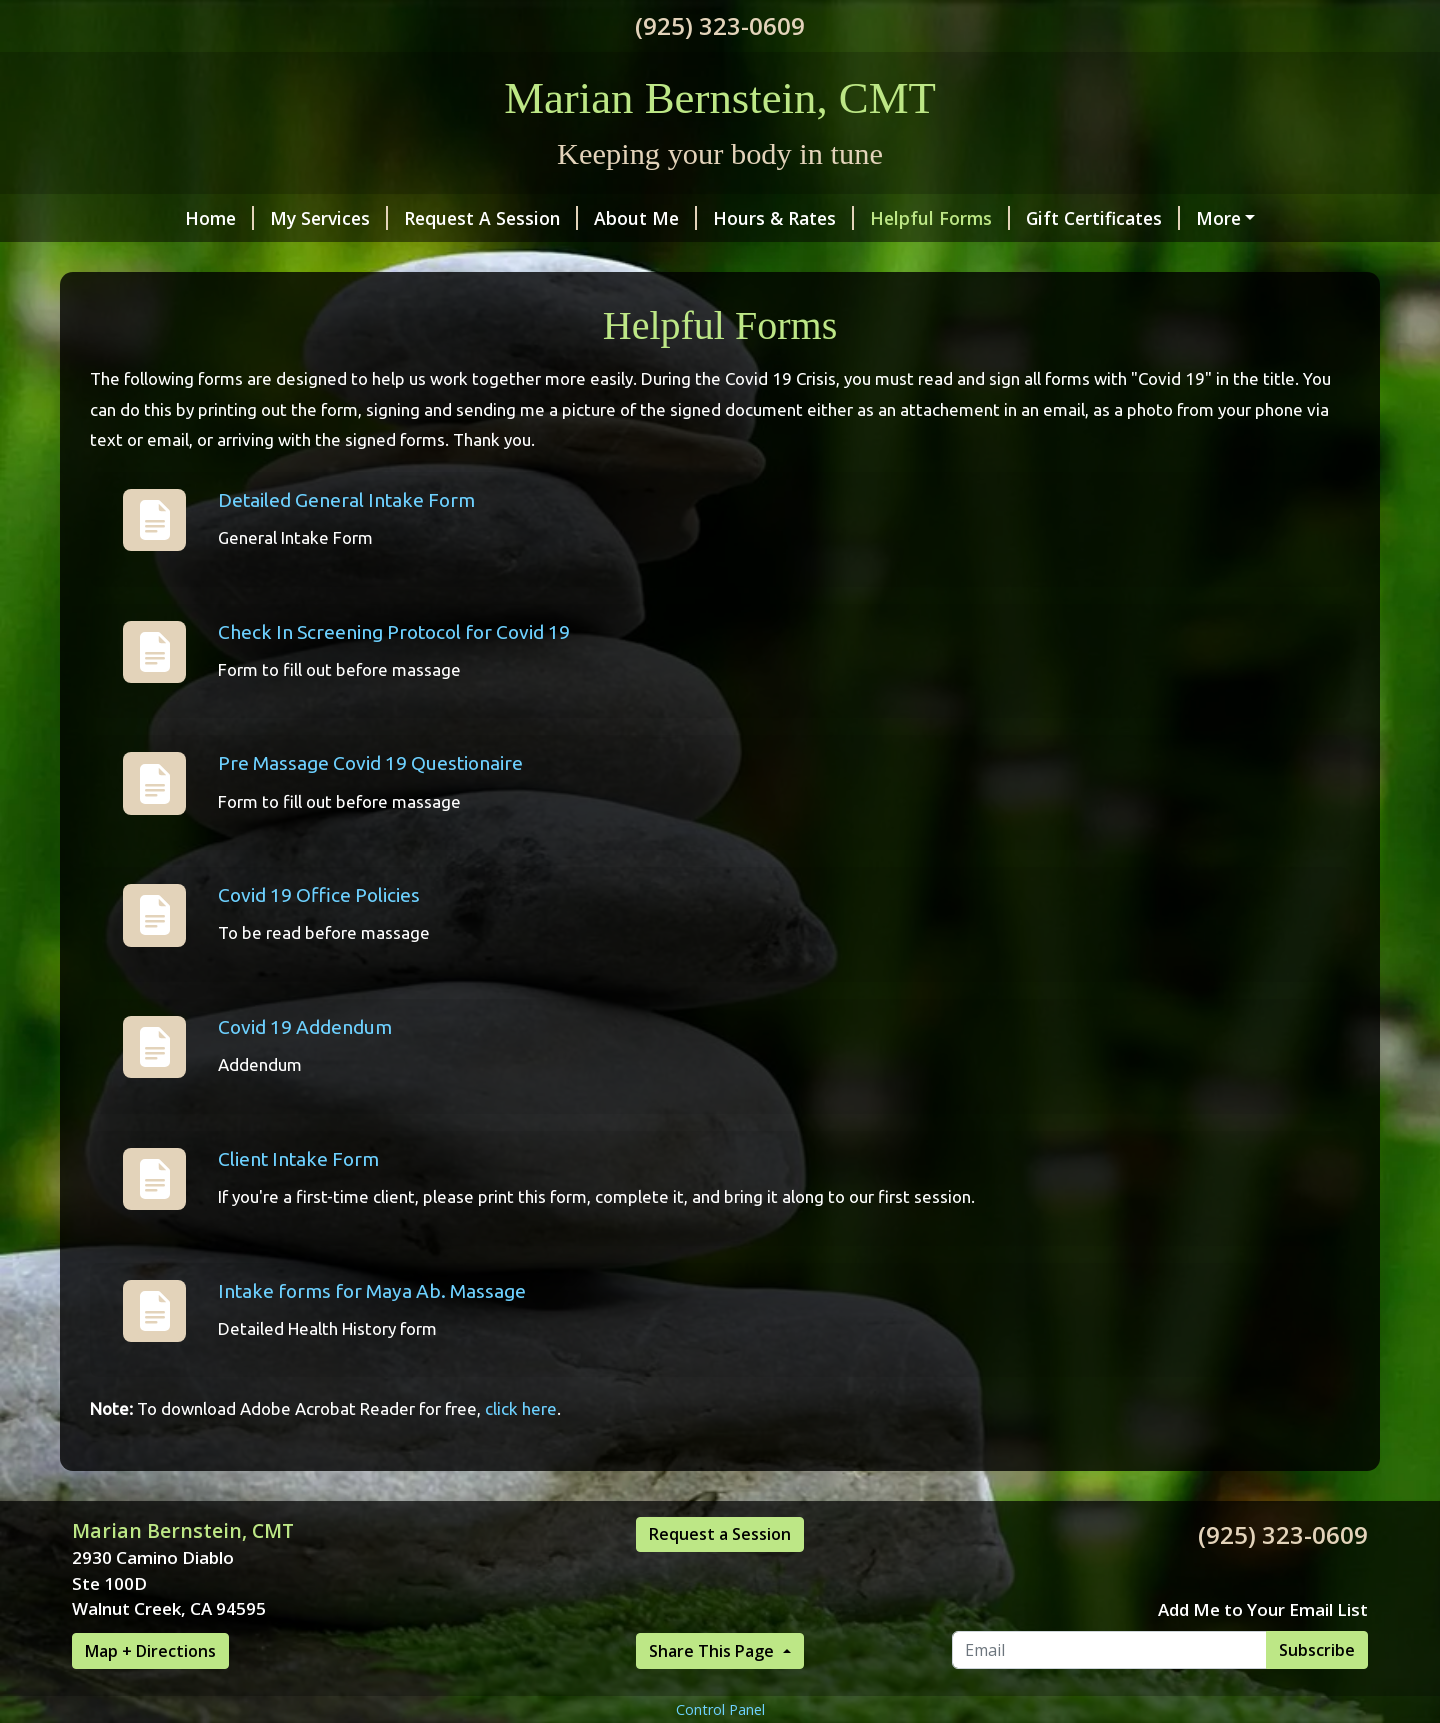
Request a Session (720, 1576)
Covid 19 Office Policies (319, 938)
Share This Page (713, 1693)
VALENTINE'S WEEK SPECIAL (1061, 260)
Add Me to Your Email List (1263, 1651)
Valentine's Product (832, 260)
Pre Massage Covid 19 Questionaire (370, 806)
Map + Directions (150, 1693)
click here (521, 1451)
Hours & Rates (686, 218)
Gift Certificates (1006, 218)
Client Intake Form (298, 1201)
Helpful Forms (843, 218)
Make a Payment (1178, 218)
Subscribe (1317, 1692)
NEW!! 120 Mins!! (442, 260)
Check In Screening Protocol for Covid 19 (394, 674)
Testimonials (151, 260)
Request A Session (394, 218)
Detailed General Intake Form (346, 542)
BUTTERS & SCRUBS (631, 260)
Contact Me (289, 260)
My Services (232, 218)
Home (122, 218)
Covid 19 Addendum (305, 1069)
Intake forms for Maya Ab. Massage (372, 1333)
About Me (548, 218)
